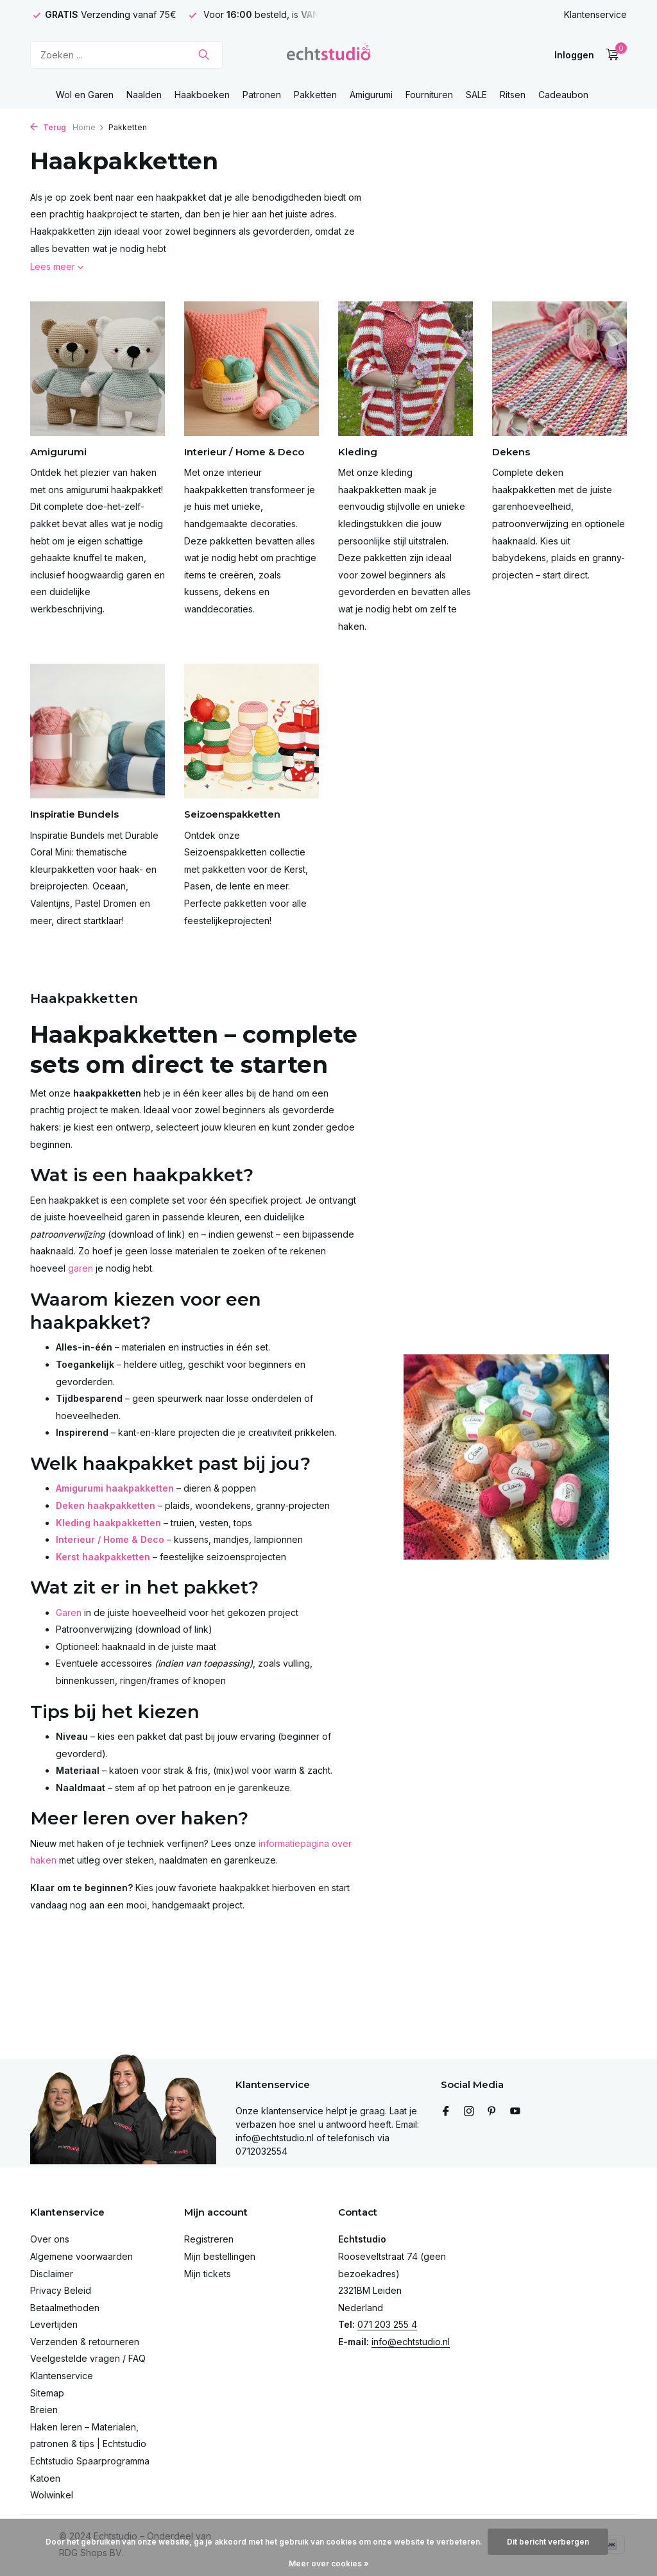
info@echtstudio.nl (410, 2341)
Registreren (209, 2239)
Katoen (45, 2478)
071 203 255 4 (387, 2324)
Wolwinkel (51, 2494)
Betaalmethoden (64, 2307)
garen (80, 1268)
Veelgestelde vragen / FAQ (88, 2358)
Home (89, 127)
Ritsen (512, 94)
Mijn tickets (207, 2273)
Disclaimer (51, 2273)
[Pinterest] (492, 2111)
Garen (68, 1612)
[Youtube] (515, 2111)
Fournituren (429, 94)
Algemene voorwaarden (81, 2256)
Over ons (49, 2239)
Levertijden (54, 2324)
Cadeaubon (563, 94)
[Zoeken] (126, 55)
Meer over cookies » (329, 2563)
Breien (44, 2409)
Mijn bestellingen (219, 2256)
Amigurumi (371, 94)
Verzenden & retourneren (84, 2341)
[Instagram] (469, 2111)
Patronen (262, 94)
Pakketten (315, 94)
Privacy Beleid (60, 2290)
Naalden (144, 94)
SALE (476, 94)
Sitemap (47, 2392)
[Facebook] (446, 2111)
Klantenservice (595, 14)
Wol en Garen (85, 94)
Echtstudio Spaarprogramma (89, 2460)
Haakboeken (202, 94)
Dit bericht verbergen (548, 2542)
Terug (48, 127)
